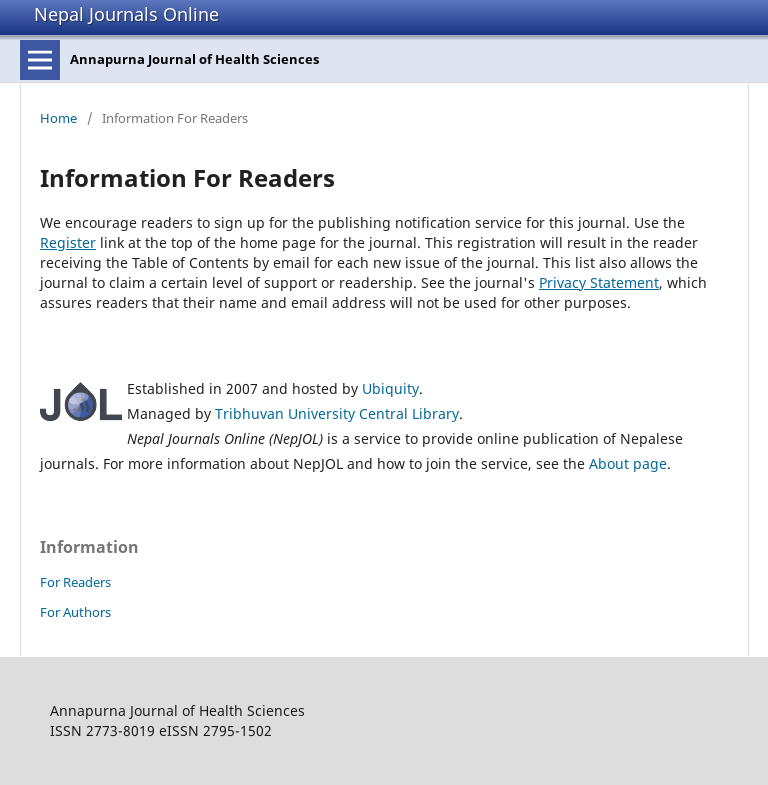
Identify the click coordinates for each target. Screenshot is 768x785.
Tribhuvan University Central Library (337, 413)
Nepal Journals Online (126, 14)
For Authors (75, 612)
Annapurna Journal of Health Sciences (194, 59)
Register (68, 242)
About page (628, 463)
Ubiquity (390, 388)
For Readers (75, 582)
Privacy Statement (599, 282)
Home (58, 118)
